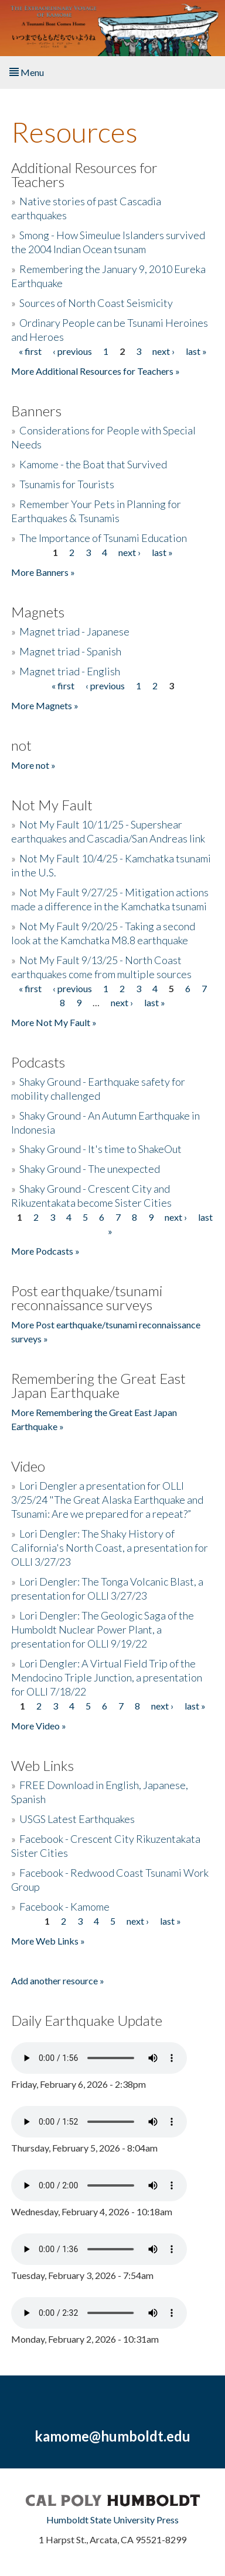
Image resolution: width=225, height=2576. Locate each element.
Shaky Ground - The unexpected (89, 1168)
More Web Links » (48, 1940)
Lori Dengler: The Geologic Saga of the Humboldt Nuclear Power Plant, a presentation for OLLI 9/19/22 (102, 1629)
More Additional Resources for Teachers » (95, 371)
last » (196, 351)
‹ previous (72, 351)
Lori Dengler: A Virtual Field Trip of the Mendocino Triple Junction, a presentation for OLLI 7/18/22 (106, 1677)
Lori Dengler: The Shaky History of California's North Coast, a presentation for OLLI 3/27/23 (109, 1547)
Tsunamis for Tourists (66, 484)
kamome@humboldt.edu (112, 2435)
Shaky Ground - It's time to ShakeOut (100, 1148)
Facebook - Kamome (64, 1906)
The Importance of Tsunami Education (103, 537)
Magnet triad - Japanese (74, 631)
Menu (26, 72)
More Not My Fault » (54, 1022)
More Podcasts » (45, 1250)
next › (163, 351)
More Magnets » (45, 705)
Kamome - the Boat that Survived (93, 464)
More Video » (38, 1725)
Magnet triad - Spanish (70, 651)
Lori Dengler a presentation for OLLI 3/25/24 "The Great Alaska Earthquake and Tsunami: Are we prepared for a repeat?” (107, 1499)
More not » (33, 765)
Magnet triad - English (69, 671)
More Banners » (43, 572)
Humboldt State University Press (112, 2519)
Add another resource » (57, 1980)
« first (30, 351)
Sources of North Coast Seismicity (96, 302)
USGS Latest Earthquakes (77, 1818)
